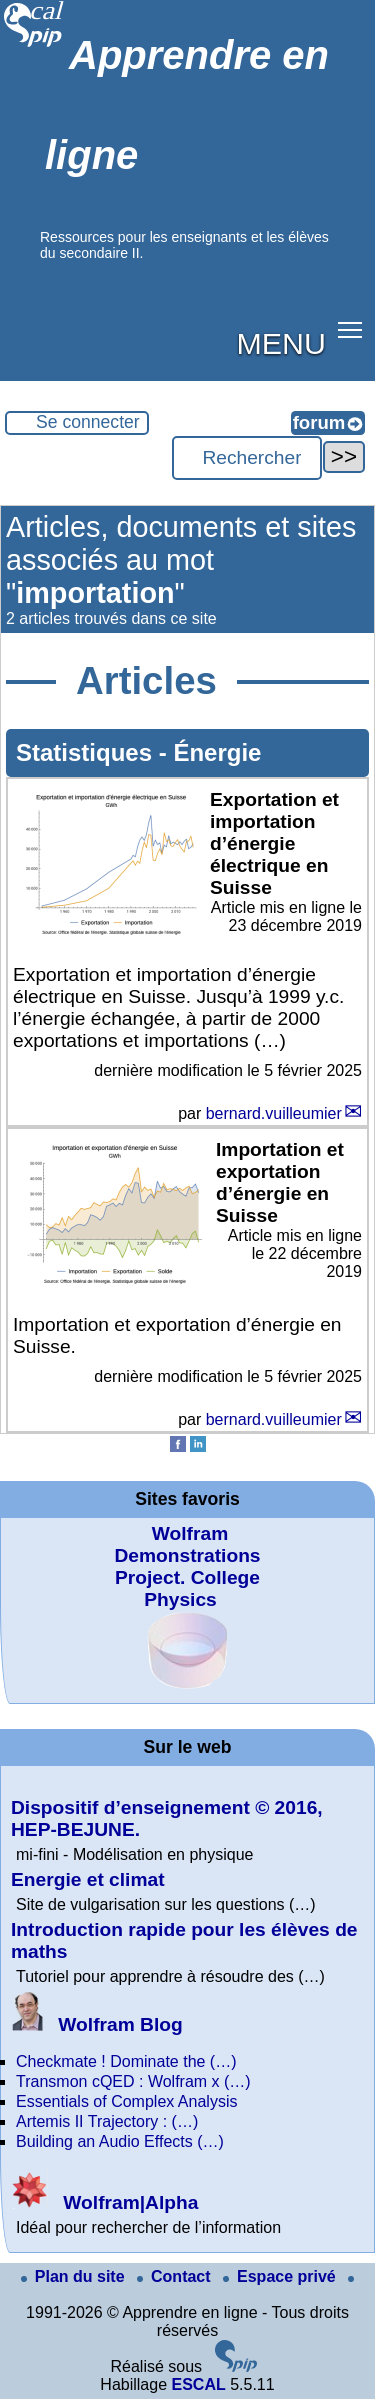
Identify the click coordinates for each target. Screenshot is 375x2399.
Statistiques (87, 752)
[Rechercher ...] (247, 458)
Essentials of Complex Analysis (126, 2101)
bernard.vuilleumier (274, 1113)
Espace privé (281, 2276)
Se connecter (88, 422)
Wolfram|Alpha (104, 2202)
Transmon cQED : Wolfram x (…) (133, 2081)
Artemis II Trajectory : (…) (107, 2121)
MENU (281, 343)
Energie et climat (88, 1879)
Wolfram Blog (97, 2024)
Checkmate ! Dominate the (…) (126, 2061)
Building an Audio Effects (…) (120, 2141)
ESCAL (198, 2384)
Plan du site (75, 2276)
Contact (176, 2276)
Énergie (217, 752)
